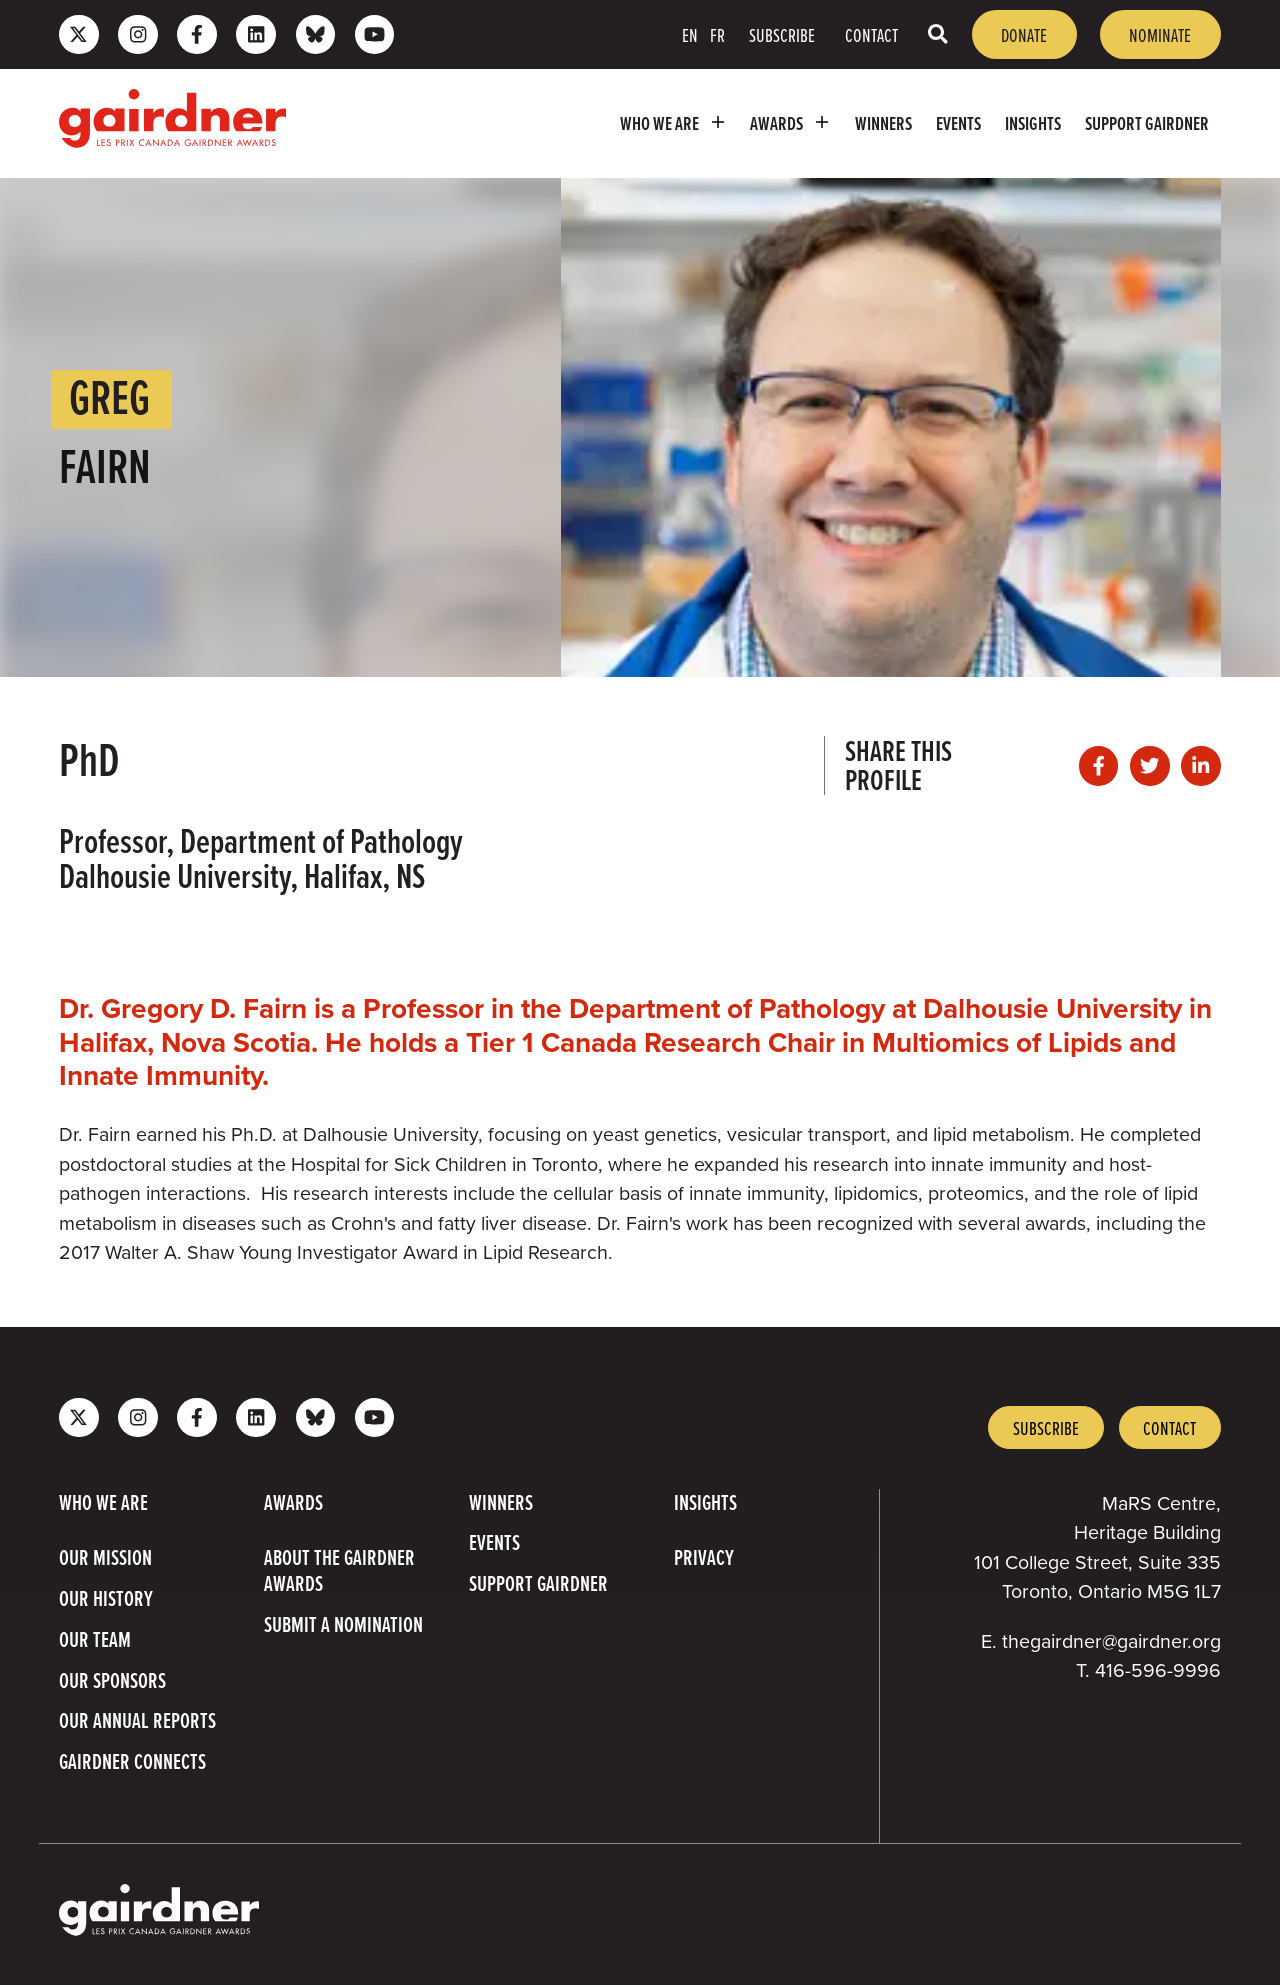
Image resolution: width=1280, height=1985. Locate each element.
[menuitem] (673, 123)
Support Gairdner (1147, 123)
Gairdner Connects (132, 1761)
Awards (793, 122)
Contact (871, 34)
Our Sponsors (112, 1680)
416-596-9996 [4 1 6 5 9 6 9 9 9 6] (1158, 1670)
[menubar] (763, 123)
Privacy (704, 1557)
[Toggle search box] (938, 34)
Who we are (676, 122)
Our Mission (105, 1557)
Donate (1024, 34)
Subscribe (782, 34)
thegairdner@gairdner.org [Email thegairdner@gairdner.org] (1111, 1641)
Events (958, 123)
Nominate (1160, 34)
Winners (883, 123)
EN (690, 34)
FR (717, 34)
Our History (106, 1598)
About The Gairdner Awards (339, 1570)
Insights (1033, 123)
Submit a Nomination (343, 1624)
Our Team (95, 1639)
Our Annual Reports (137, 1720)
